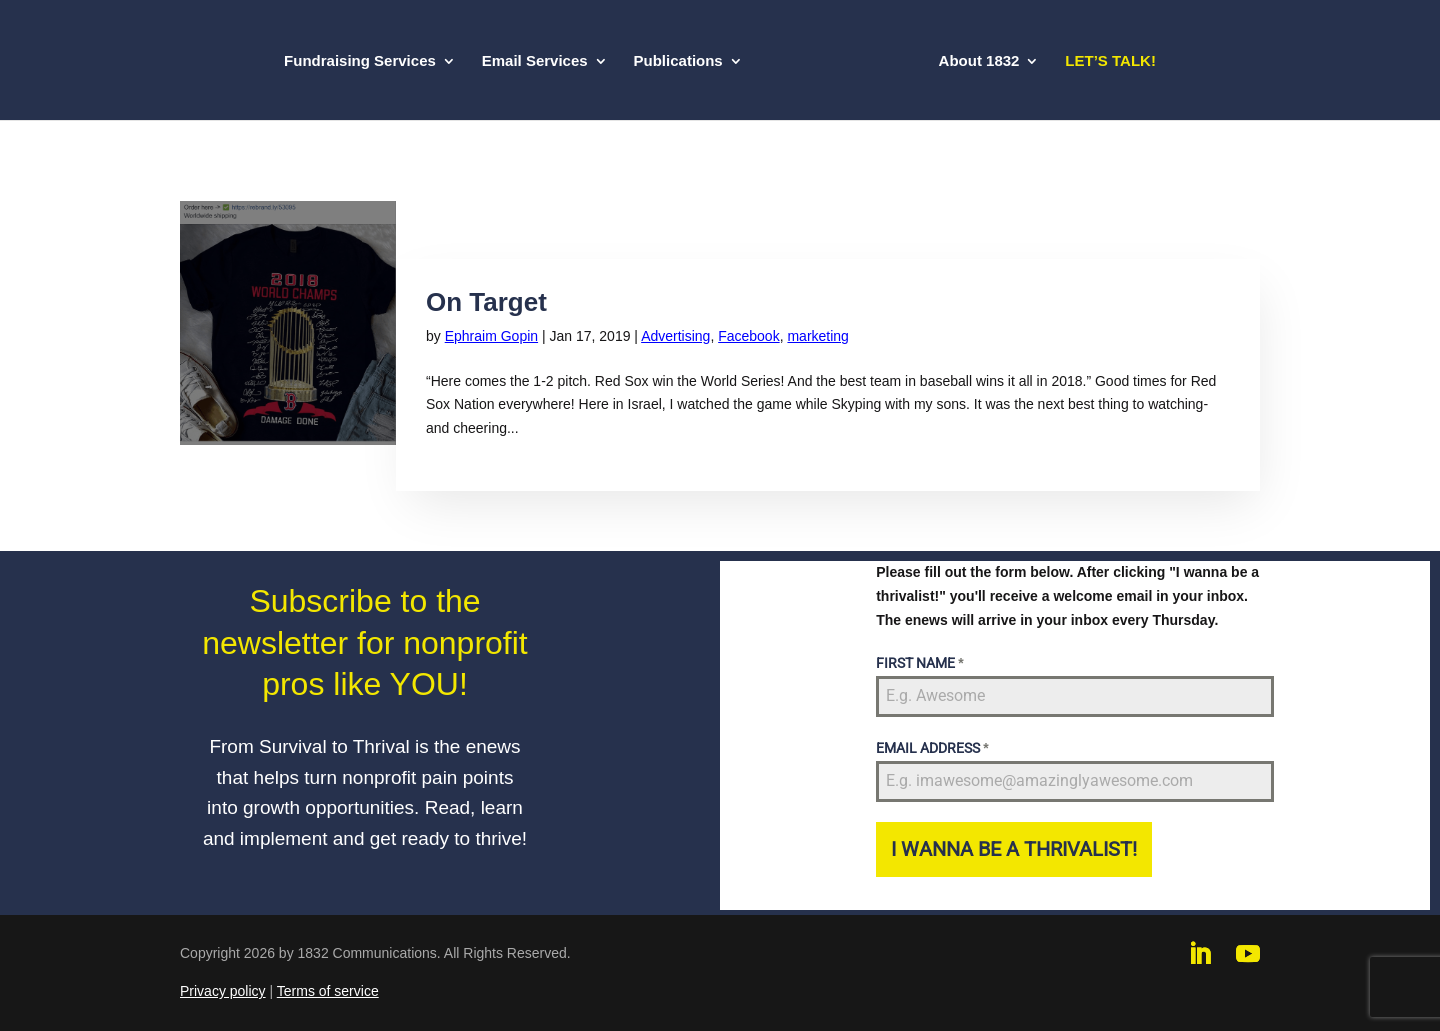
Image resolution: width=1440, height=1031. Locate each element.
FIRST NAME (919, 663)
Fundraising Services (360, 61)
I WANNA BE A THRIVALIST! (1014, 849)
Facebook (748, 336)
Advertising (675, 336)
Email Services (535, 61)
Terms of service (328, 991)
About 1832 (979, 61)
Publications (678, 61)
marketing (817, 336)
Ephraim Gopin (491, 336)
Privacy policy (223, 991)
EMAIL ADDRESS (932, 748)
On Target (486, 302)
